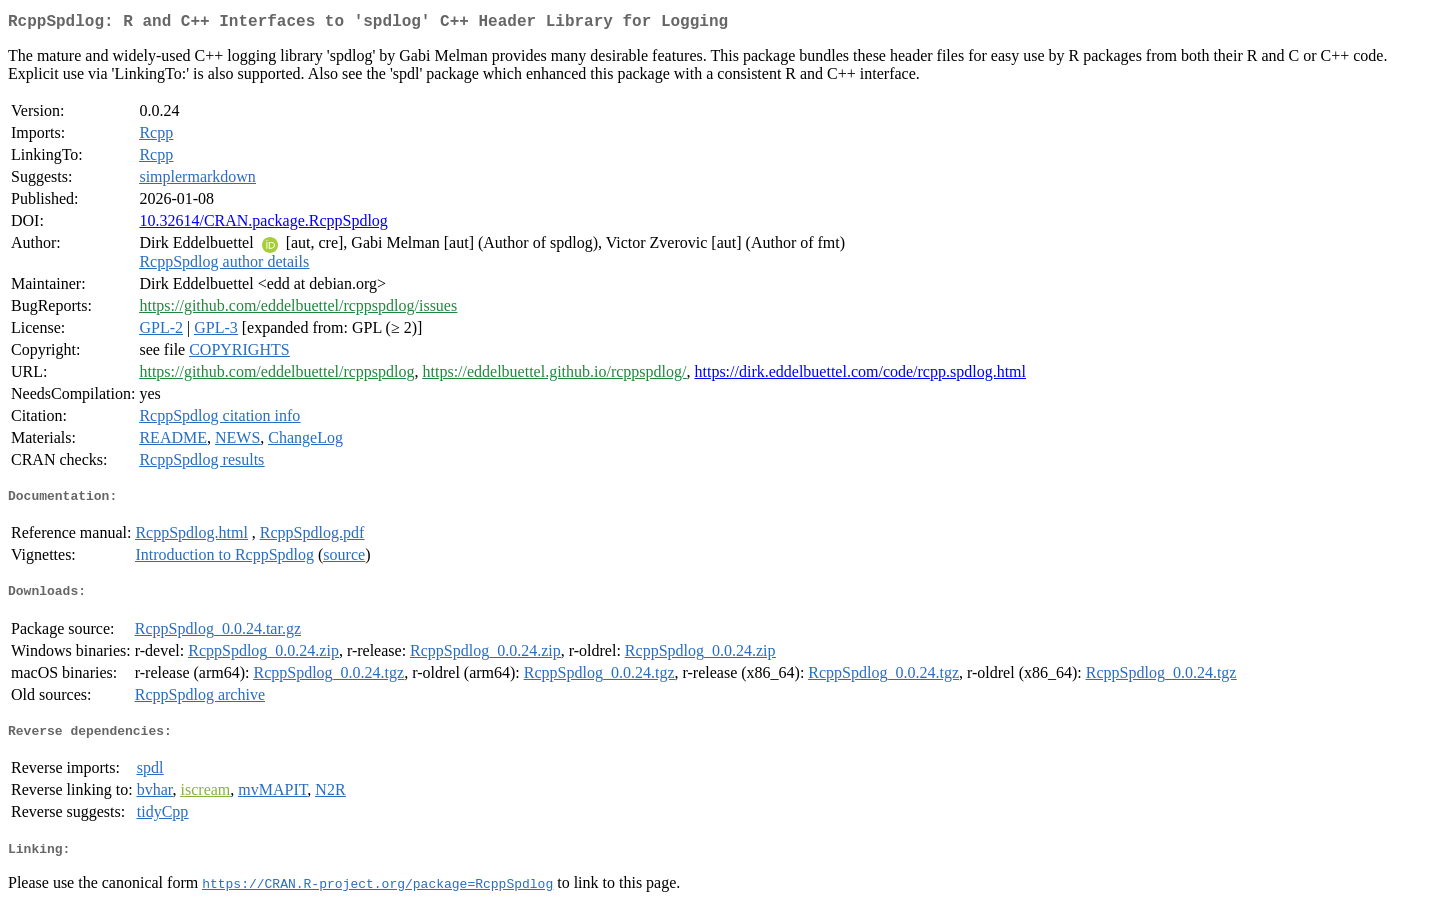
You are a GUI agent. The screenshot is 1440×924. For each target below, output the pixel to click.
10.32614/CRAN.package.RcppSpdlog (263, 224)
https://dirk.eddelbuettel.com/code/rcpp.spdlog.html (860, 375)
